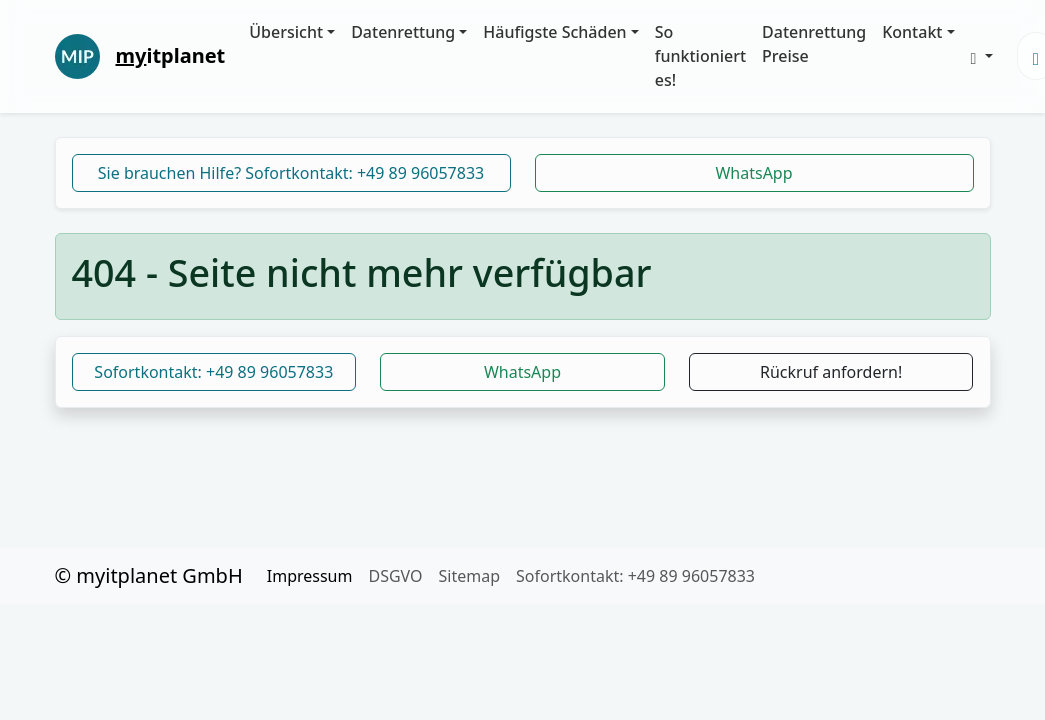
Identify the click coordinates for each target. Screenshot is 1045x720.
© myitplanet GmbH (149, 575)
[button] (982, 56)
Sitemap (470, 576)
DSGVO (395, 576)
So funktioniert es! (700, 56)
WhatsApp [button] (522, 372)
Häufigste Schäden (554, 32)
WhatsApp (753, 173)
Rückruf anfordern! (831, 372)
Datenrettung (403, 32)
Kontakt (912, 32)
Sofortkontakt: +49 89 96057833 (213, 372)
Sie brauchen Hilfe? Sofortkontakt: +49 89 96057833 (291, 173)
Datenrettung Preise (814, 44)
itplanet (171, 55)
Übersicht (286, 32)
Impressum (310, 576)
